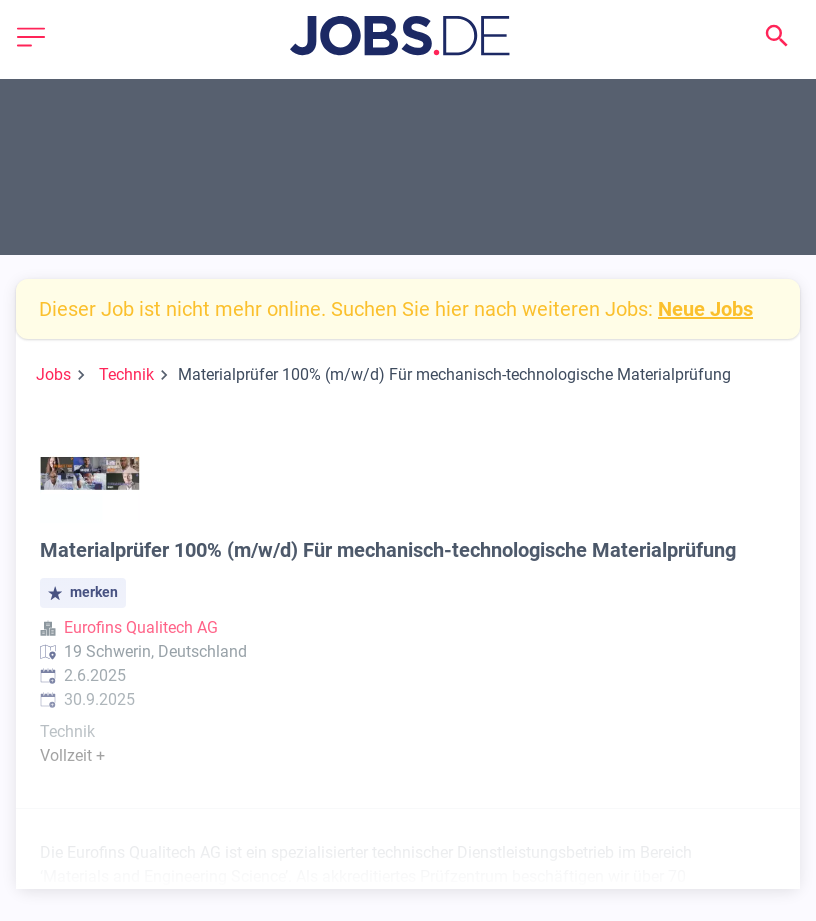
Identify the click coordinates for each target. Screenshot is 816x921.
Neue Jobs (705, 309)
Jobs (53, 374)
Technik (126, 374)
